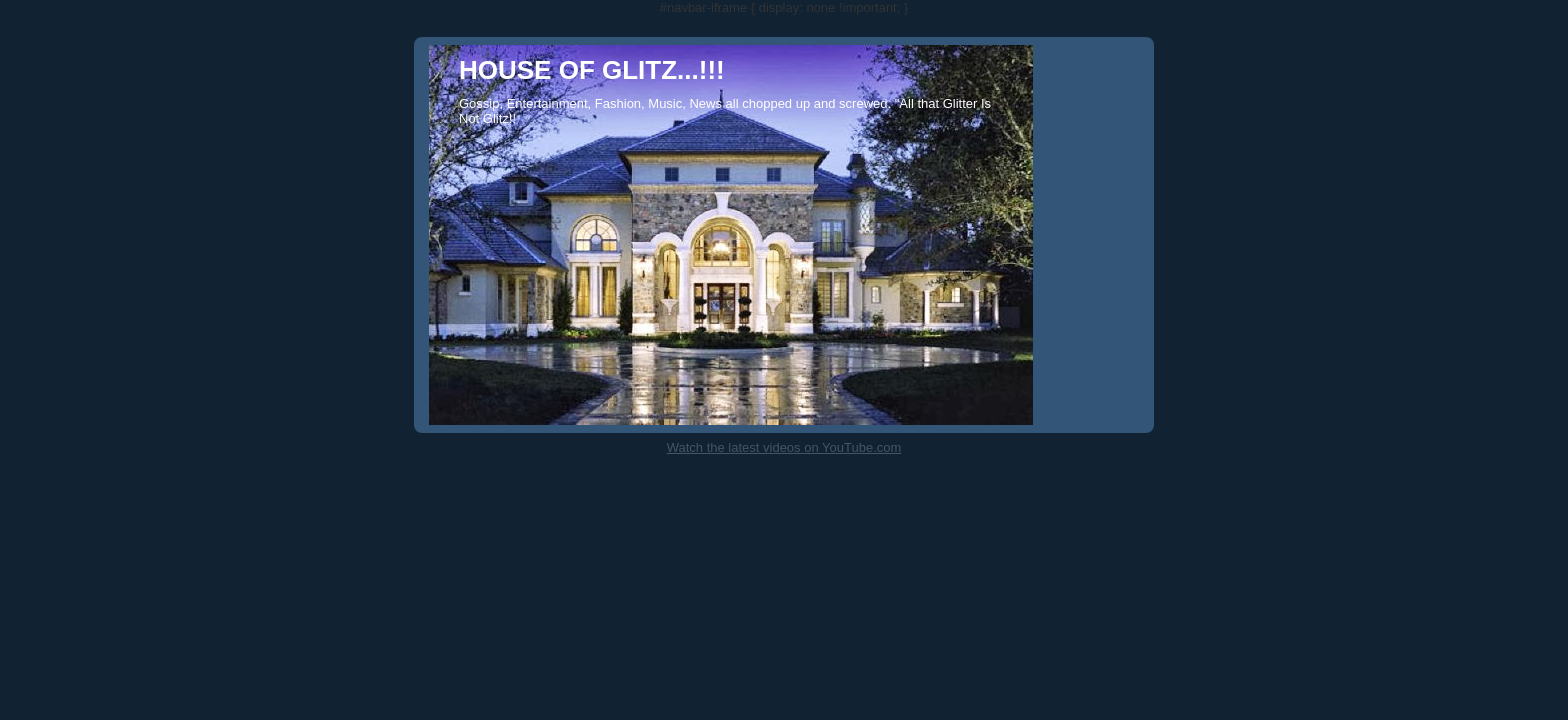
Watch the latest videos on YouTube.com (784, 447)
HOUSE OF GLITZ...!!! (592, 70)
